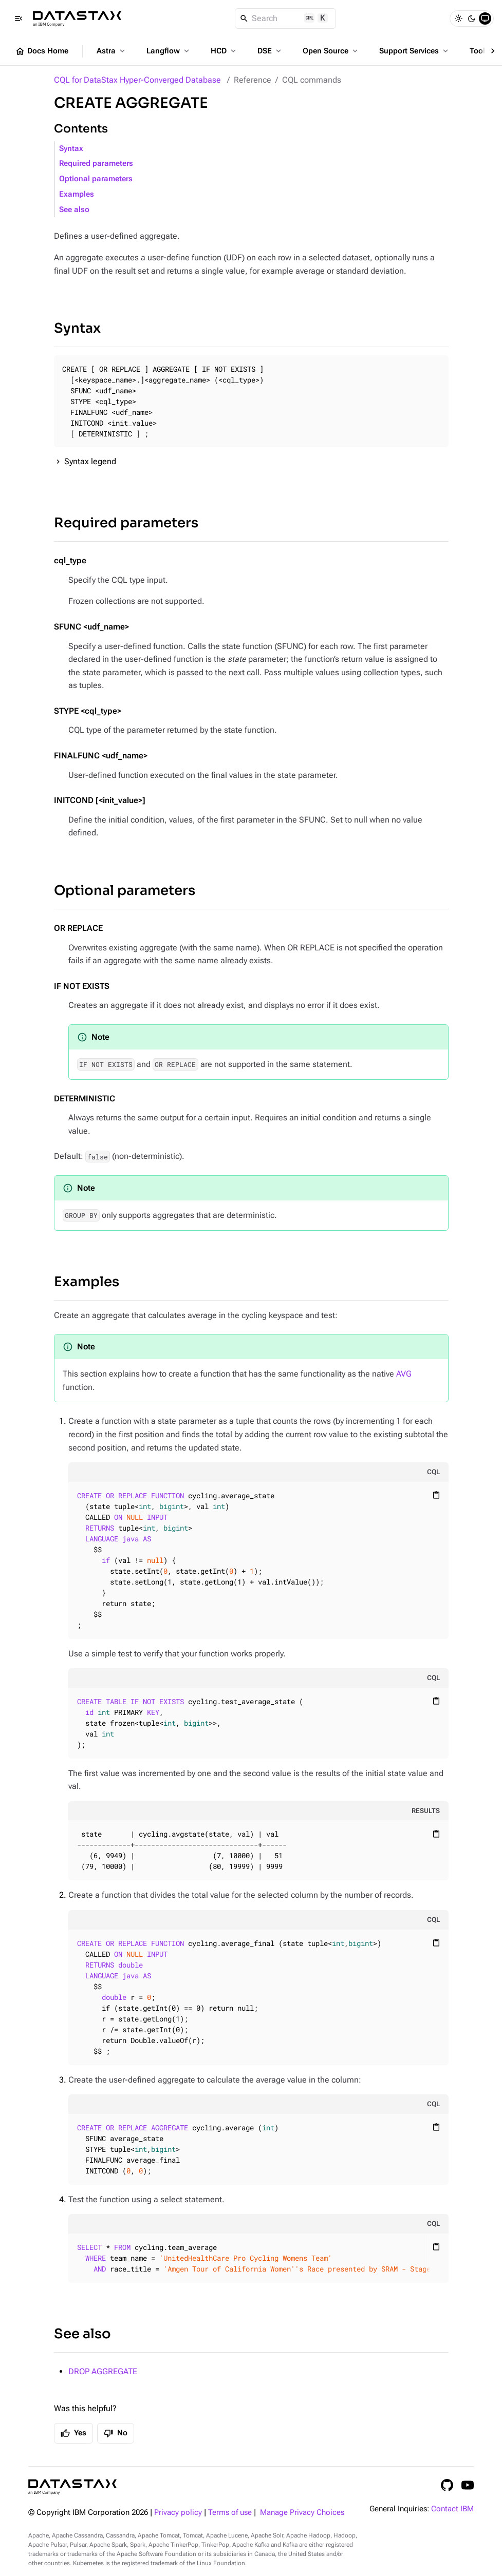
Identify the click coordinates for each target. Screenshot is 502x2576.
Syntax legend (90, 461)
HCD (224, 50)
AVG (404, 1374)
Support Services (414, 50)
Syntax (71, 148)
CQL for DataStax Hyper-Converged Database (137, 80)
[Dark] (472, 18)
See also (74, 209)
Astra (112, 50)
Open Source (331, 50)
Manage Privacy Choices (302, 2512)
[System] (485, 18)
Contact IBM (452, 2509)
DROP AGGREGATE (102, 2371)
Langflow (168, 50)
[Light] (458, 18)
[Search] (285, 18)
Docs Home (41, 51)
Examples (76, 194)
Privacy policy (178, 2512)
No (115, 2433)
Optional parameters (96, 179)
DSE (270, 50)
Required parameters (96, 163)
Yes (73, 2433)
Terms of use (230, 2512)
